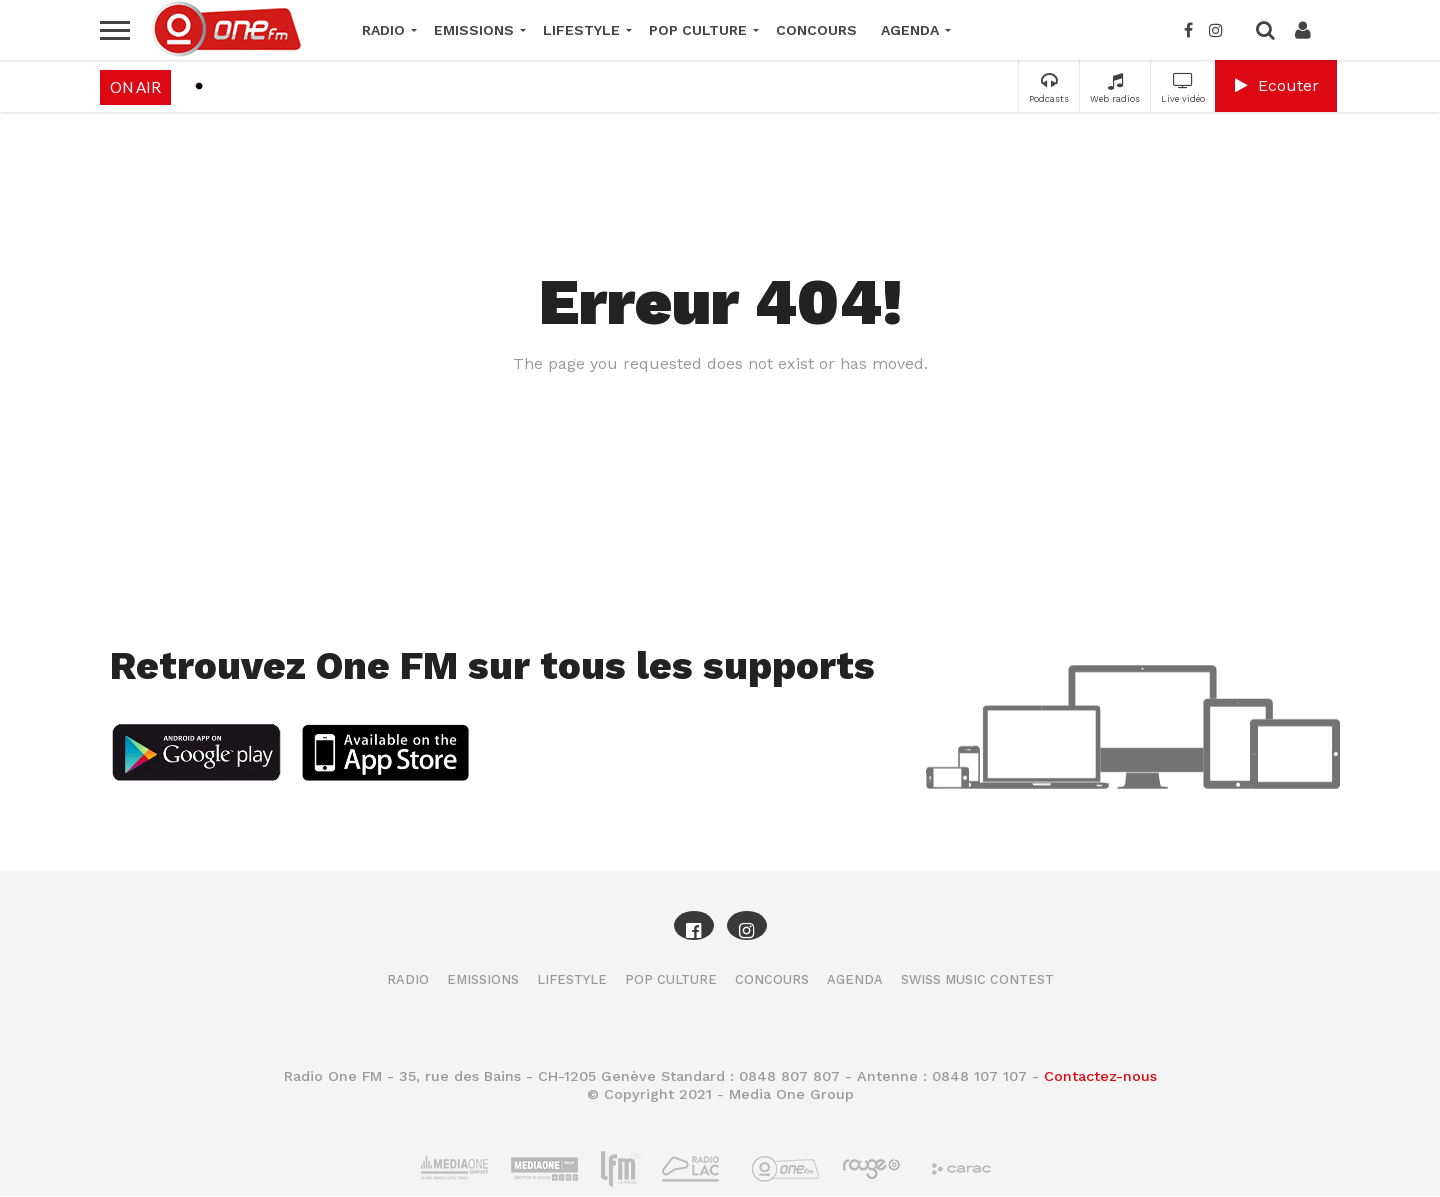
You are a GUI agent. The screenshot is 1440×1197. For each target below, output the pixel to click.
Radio (383, 30)
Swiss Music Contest (977, 979)
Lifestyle (581, 30)
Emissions (474, 30)
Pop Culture (698, 30)
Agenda (910, 30)
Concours (816, 30)
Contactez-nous (1100, 1076)
